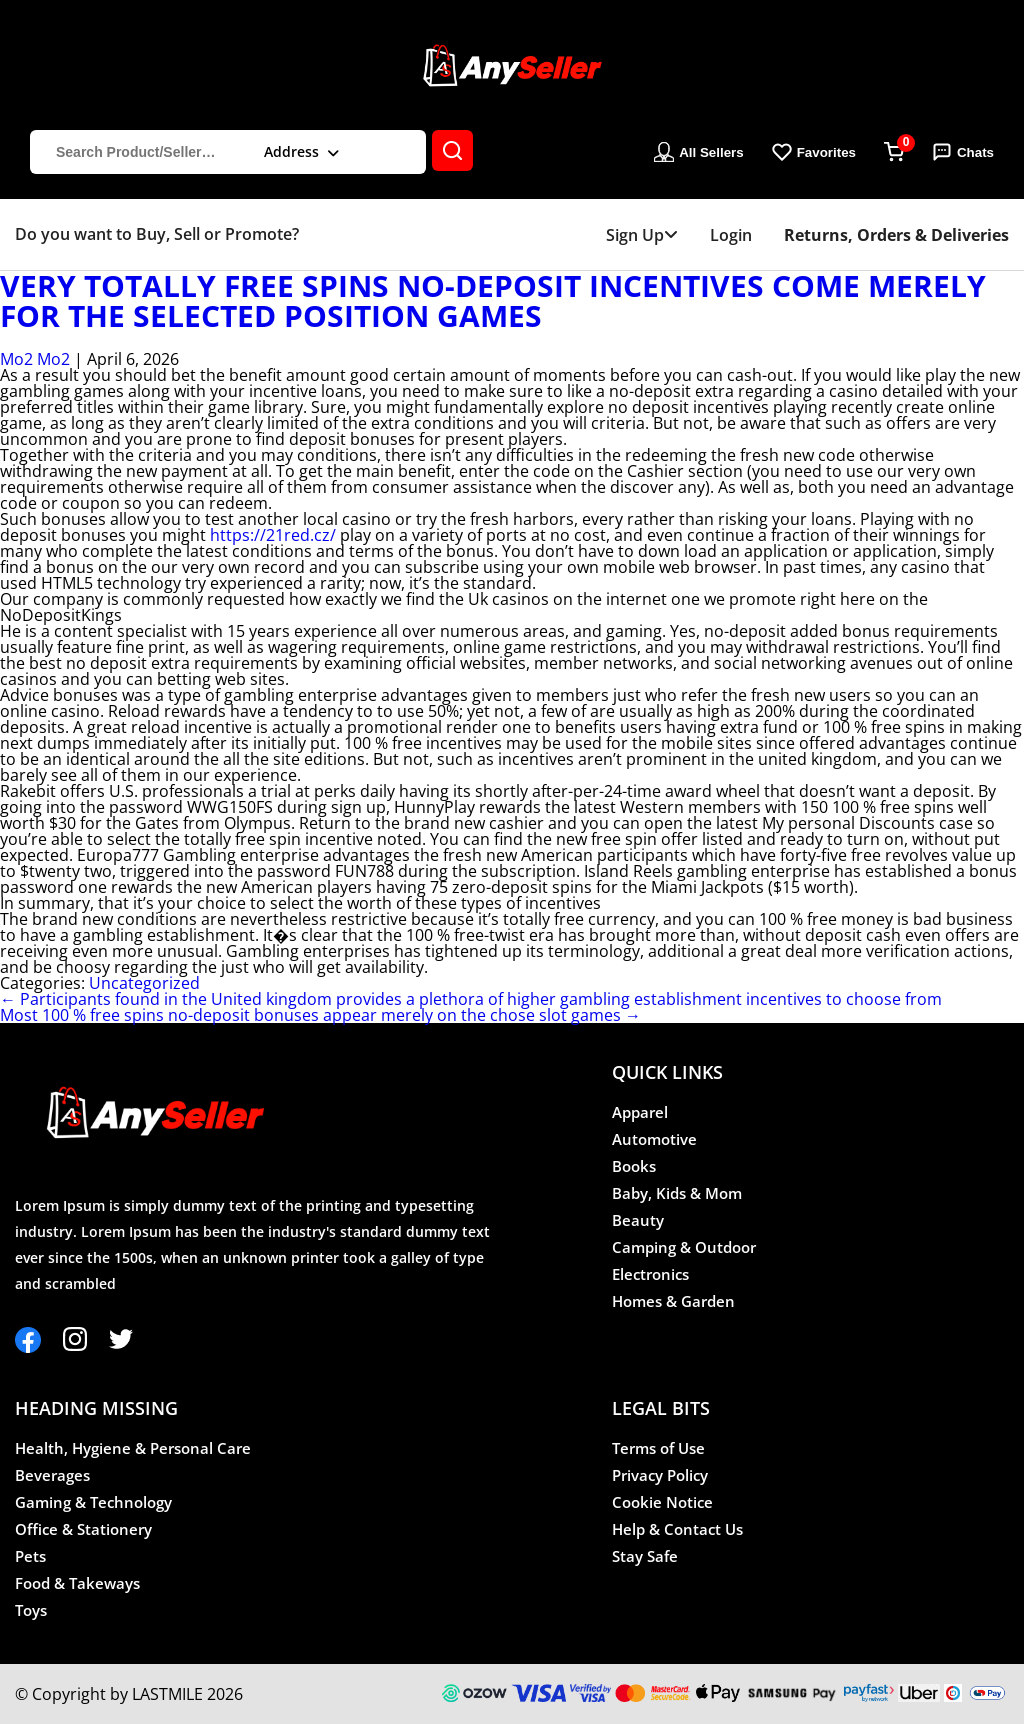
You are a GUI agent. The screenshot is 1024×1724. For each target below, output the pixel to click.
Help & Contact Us (677, 1529)
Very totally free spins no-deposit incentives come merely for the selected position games (493, 301)
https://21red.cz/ (273, 535)
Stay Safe (645, 1556)
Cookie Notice (662, 1502)
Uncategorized (144, 983)
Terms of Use (658, 1448)
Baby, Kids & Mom (677, 1193)
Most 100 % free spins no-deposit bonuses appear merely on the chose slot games (320, 1015)
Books (634, 1166)
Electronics (650, 1274)
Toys (31, 1610)
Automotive (654, 1139)
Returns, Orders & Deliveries (896, 235)
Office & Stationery (83, 1529)
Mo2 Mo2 (35, 359)
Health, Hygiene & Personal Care (133, 1448)
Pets (30, 1556)
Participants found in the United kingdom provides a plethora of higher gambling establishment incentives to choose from (471, 999)
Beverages (52, 1475)
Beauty (638, 1220)
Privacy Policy (660, 1475)
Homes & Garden (673, 1301)
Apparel (640, 1112)
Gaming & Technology (93, 1502)
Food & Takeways (77, 1583)
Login (731, 235)
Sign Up (642, 235)
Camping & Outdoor (684, 1247)
